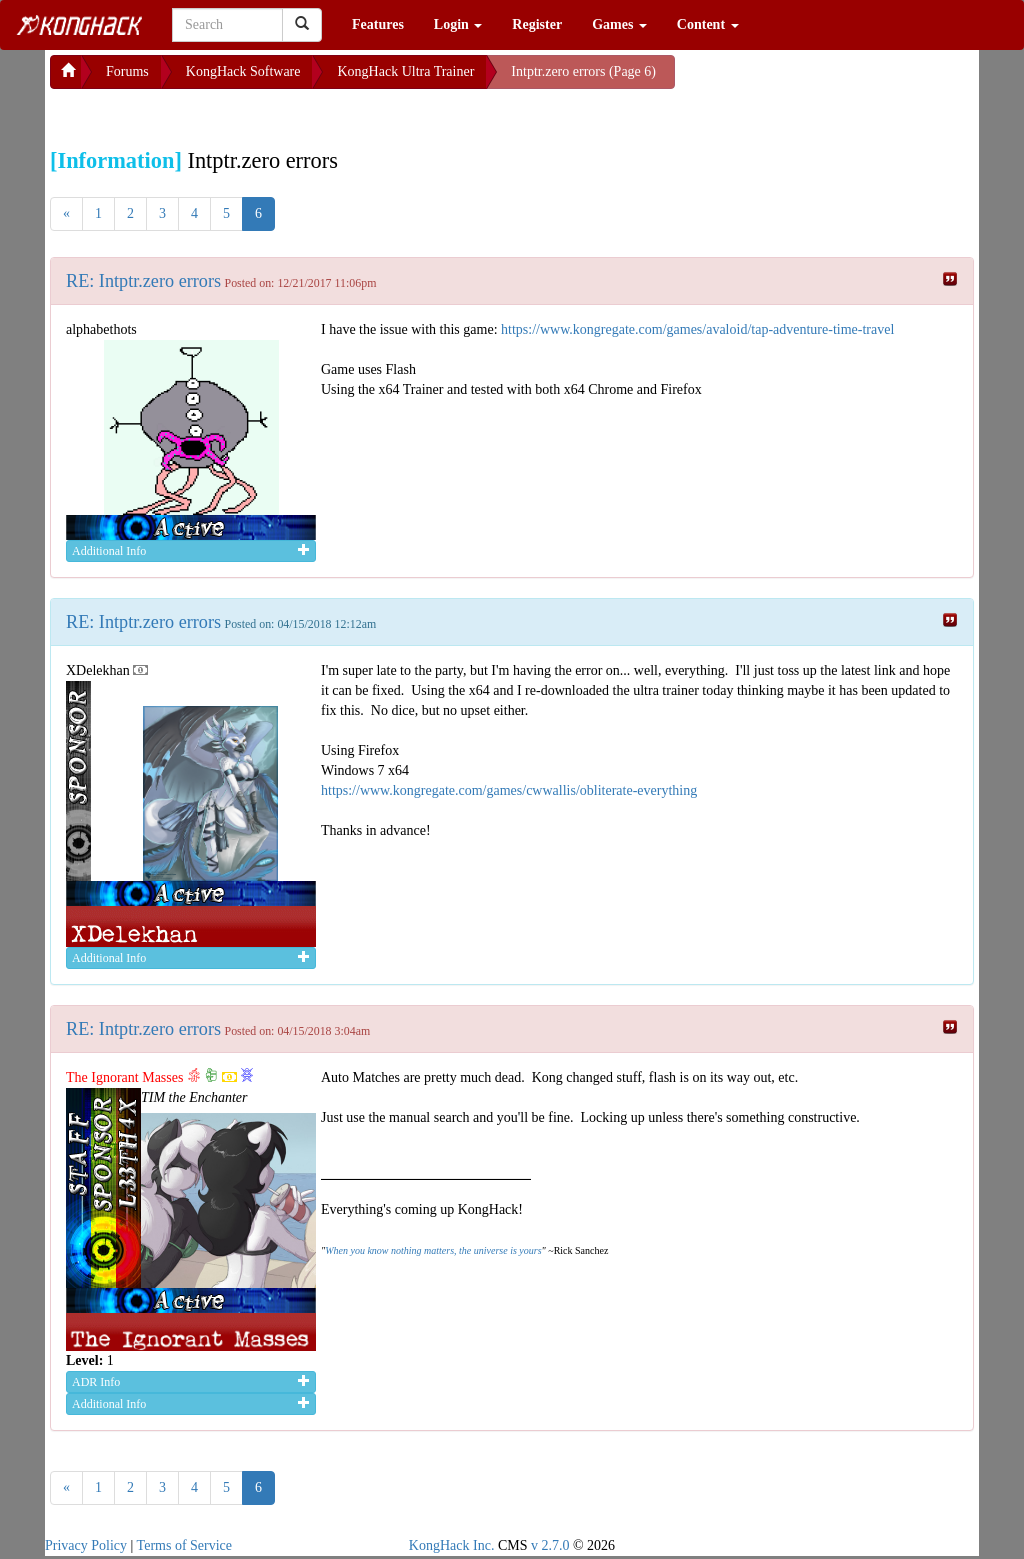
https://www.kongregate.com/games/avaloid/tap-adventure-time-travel (697, 329)
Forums (127, 71)
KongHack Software (243, 71)
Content (708, 24)
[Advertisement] (210, 114)
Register (537, 24)
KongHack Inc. (452, 1545)
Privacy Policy (86, 1545)
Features (378, 24)
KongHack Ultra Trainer (405, 71)
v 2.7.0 (550, 1545)
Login (458, 24)
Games (619, 24)
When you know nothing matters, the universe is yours (433, 1250)
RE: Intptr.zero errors (143, 281)
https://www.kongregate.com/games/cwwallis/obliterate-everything (509, 790)
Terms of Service (184, 1545)
